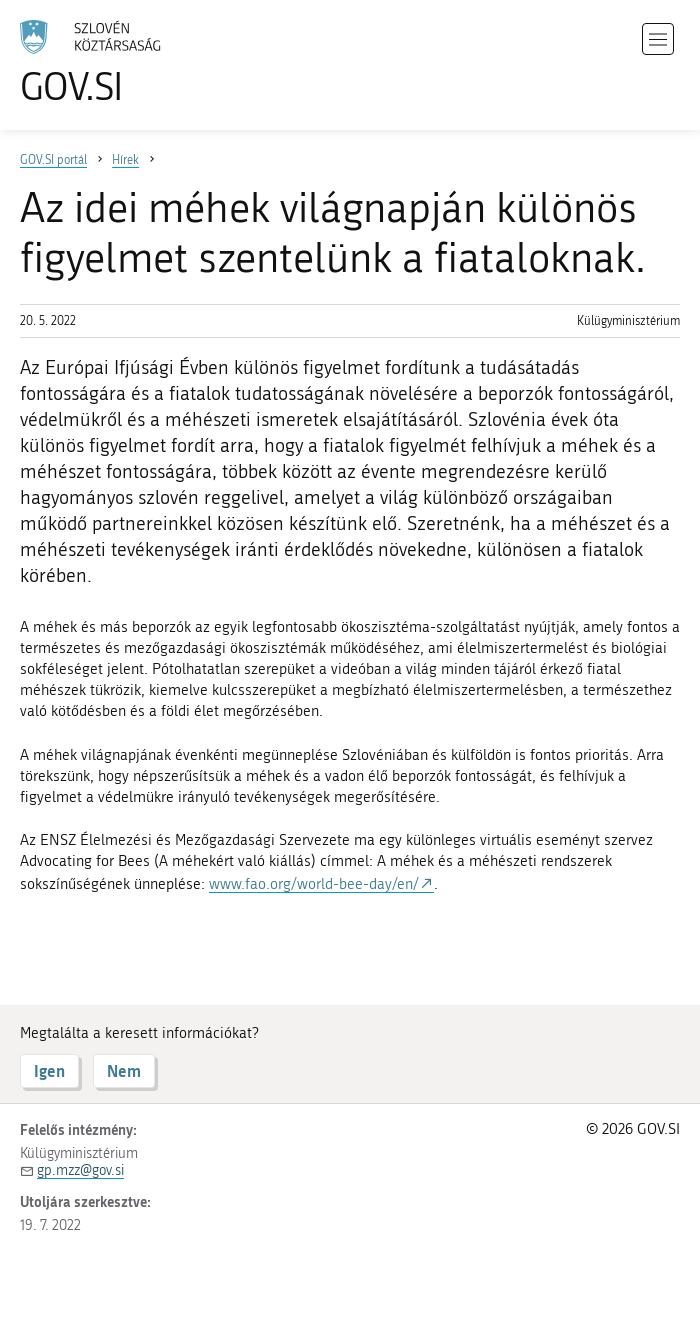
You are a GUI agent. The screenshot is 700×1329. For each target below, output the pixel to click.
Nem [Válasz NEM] (124, 1070)
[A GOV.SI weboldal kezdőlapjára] (120, 62)
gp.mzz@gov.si (80, 1170)
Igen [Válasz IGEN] (49, 1070)
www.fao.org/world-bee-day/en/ (314, 884)
